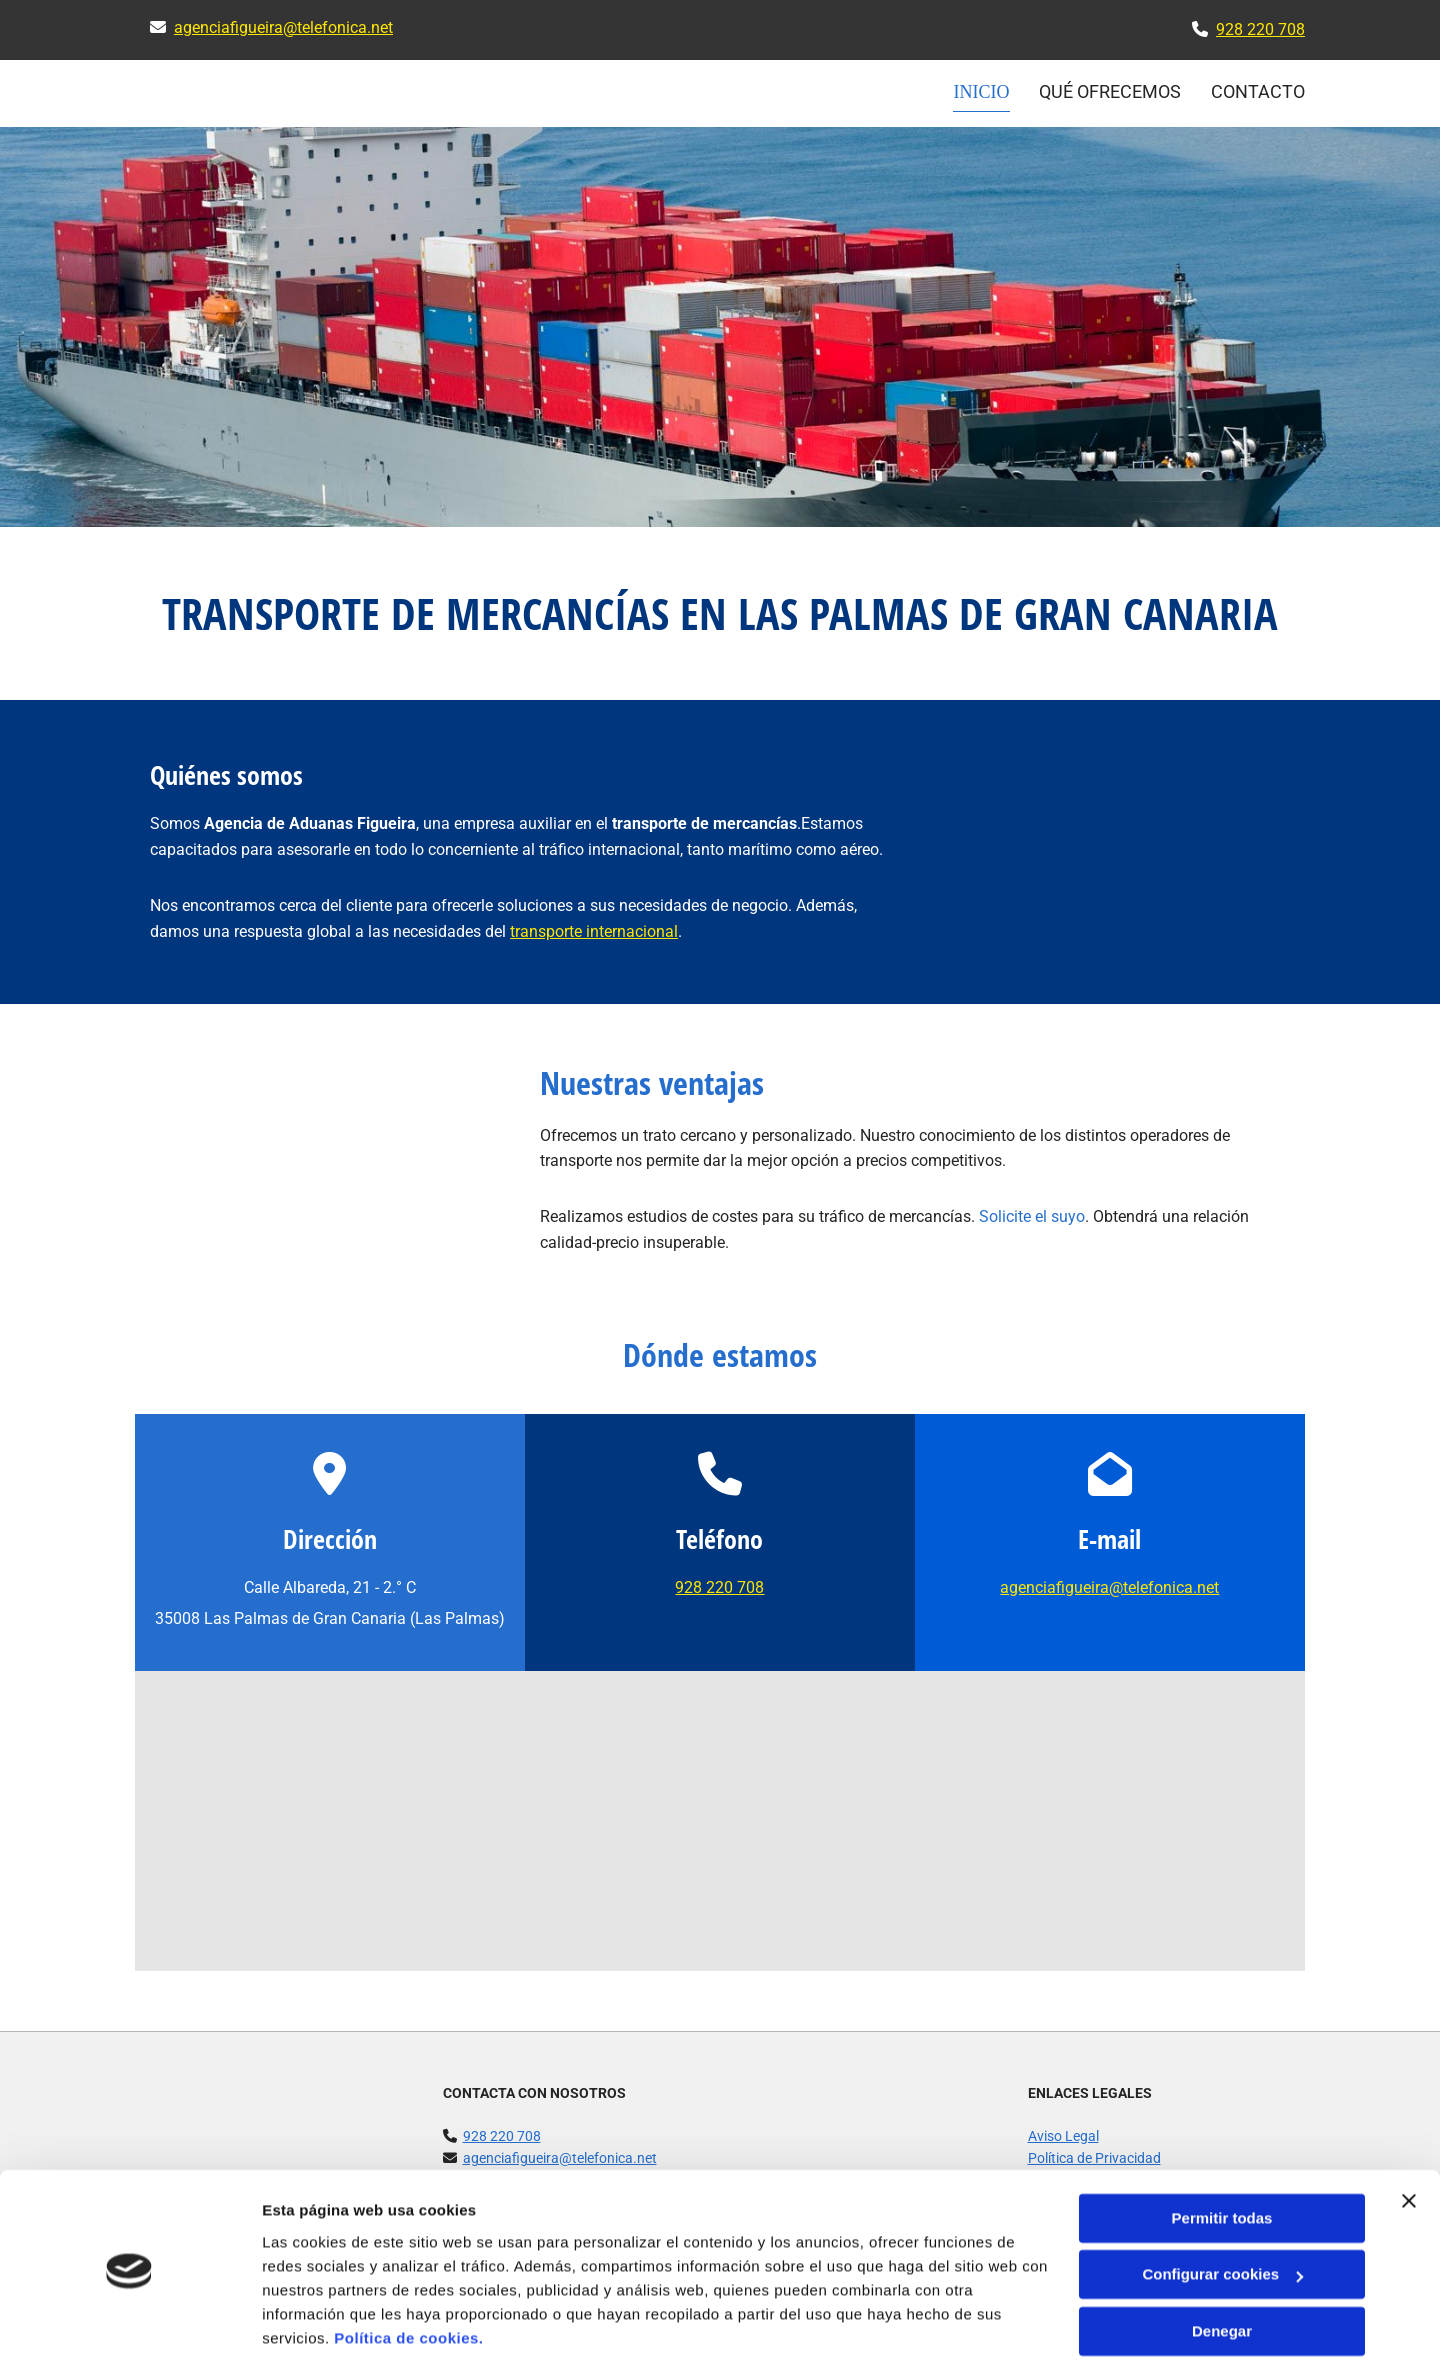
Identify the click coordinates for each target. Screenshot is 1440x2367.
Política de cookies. (408, 2272)
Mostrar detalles (320, 2327)
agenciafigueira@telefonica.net (283, 27)
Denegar (1222, 2265)
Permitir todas (1222, 2152)
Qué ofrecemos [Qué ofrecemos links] (1110, 91)
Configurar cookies (1222, 2208)
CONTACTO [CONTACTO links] (1258, 91)
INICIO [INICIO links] (983, 91)
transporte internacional (594, 930)
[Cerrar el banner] (1409, 2135)
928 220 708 (1260, 29)
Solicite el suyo (1032, 1215)
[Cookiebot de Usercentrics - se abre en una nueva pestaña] (129, 2328)
